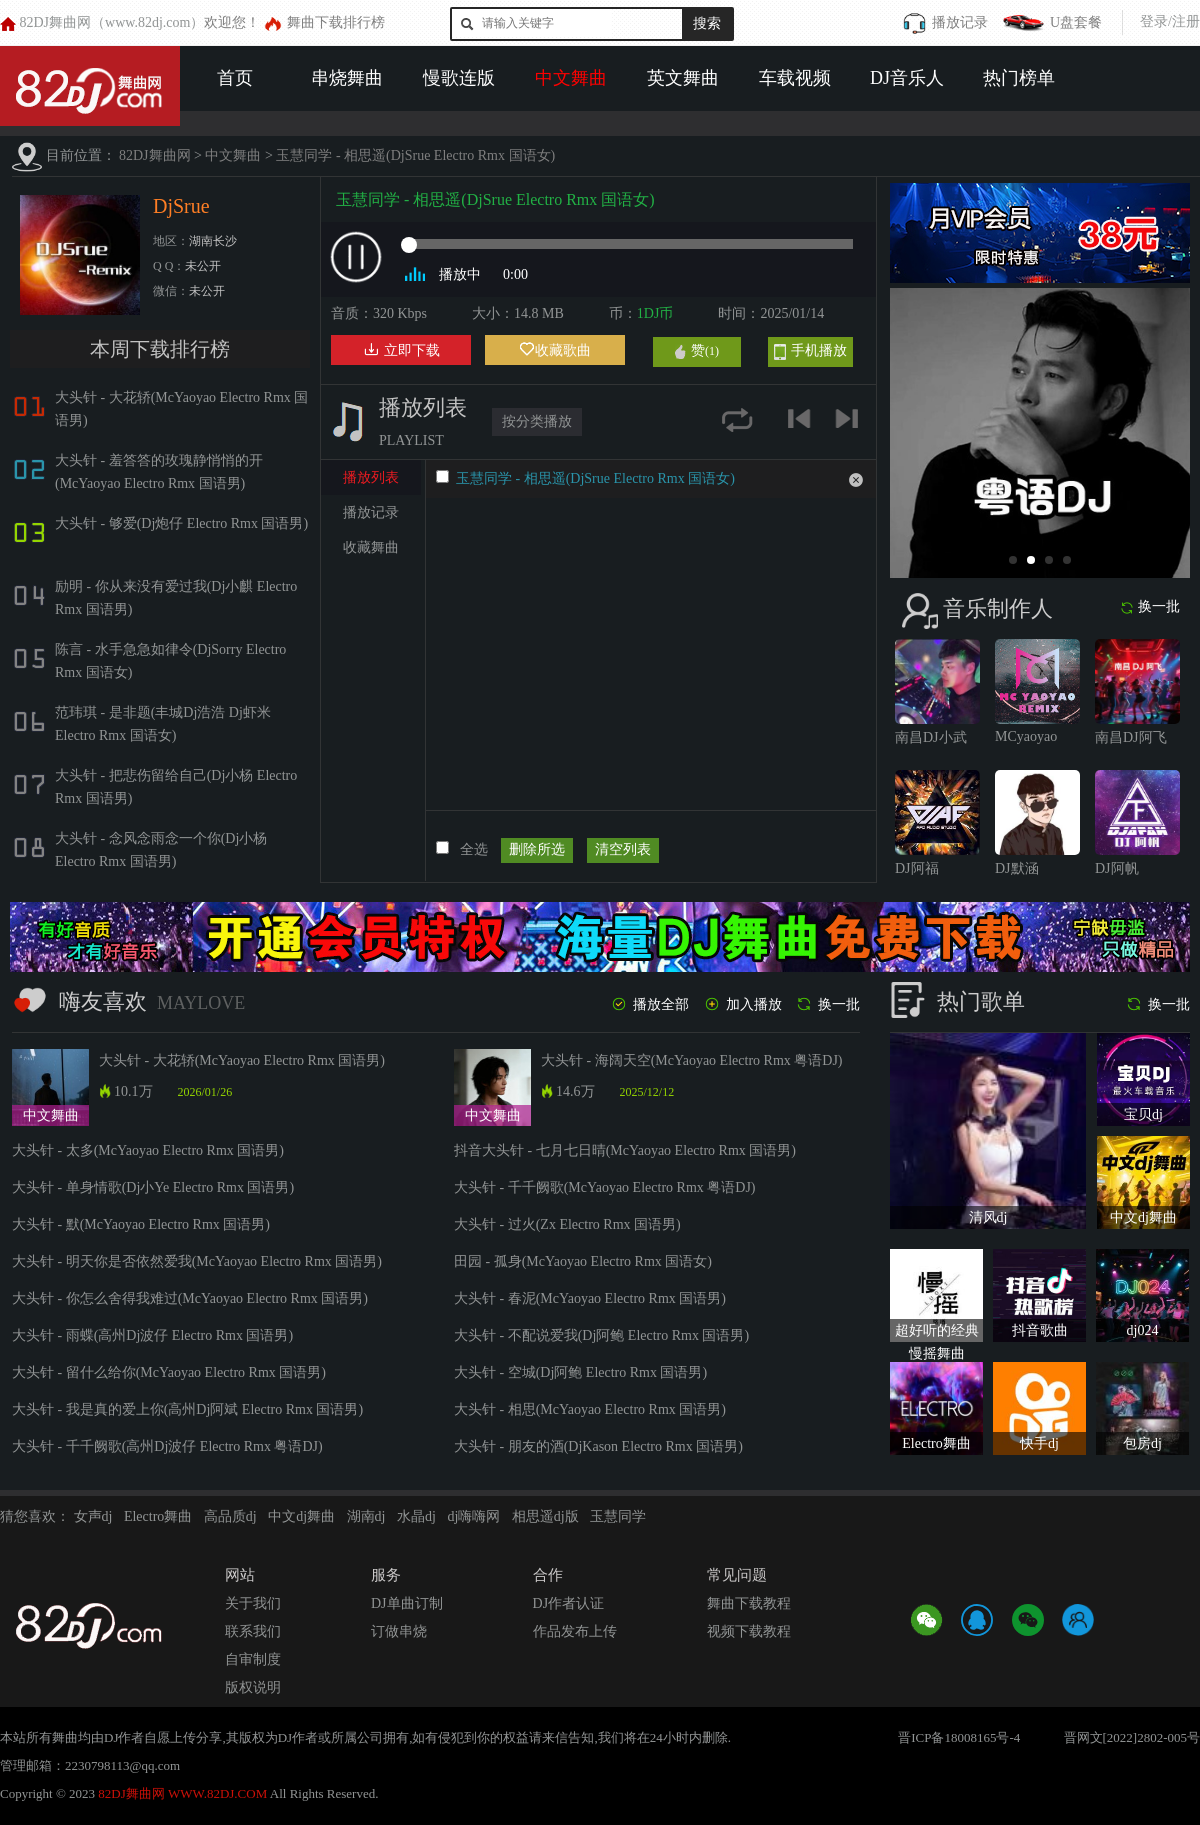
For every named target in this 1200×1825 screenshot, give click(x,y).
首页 (235, 78)
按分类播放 (537, 421)
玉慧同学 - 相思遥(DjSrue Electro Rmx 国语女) (415, 155)
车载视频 (795, 78)
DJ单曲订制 (407, 1603)
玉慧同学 (618, 1516)
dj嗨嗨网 (473, 1516)
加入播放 (742, 1004)
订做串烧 (399, 1631)
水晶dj (416, 1516)
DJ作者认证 (569, 1603)
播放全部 (649, 1004)
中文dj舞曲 (301, 1516)
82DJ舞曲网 (155, 155)
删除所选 (537, 849)
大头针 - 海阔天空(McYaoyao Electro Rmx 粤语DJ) (692, 1060)
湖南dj (366, 1516)
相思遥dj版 (545, 1516)
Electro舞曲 (158, 1516)
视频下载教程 (749, 1631)
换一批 (1150, 607)
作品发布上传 (575, 1631)
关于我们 (253, 1603)
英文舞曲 (683, 78)
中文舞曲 (571, 78)
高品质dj (230, 1516)
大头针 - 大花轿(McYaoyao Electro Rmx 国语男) (242, 1060)
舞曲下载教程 (749, 1603)
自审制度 (253, 1659)
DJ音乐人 (907, 78)
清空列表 (623, 849)
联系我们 (253, 1631)
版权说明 (253, 1687)
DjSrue (181, 206)
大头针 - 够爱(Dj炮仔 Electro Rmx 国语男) (181, 523)
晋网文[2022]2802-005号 (1132, 1737)
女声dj (93, 1516)
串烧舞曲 (347, 78)
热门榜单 (1019, 78)
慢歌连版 (459, 78)
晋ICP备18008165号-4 (959, 1737)
